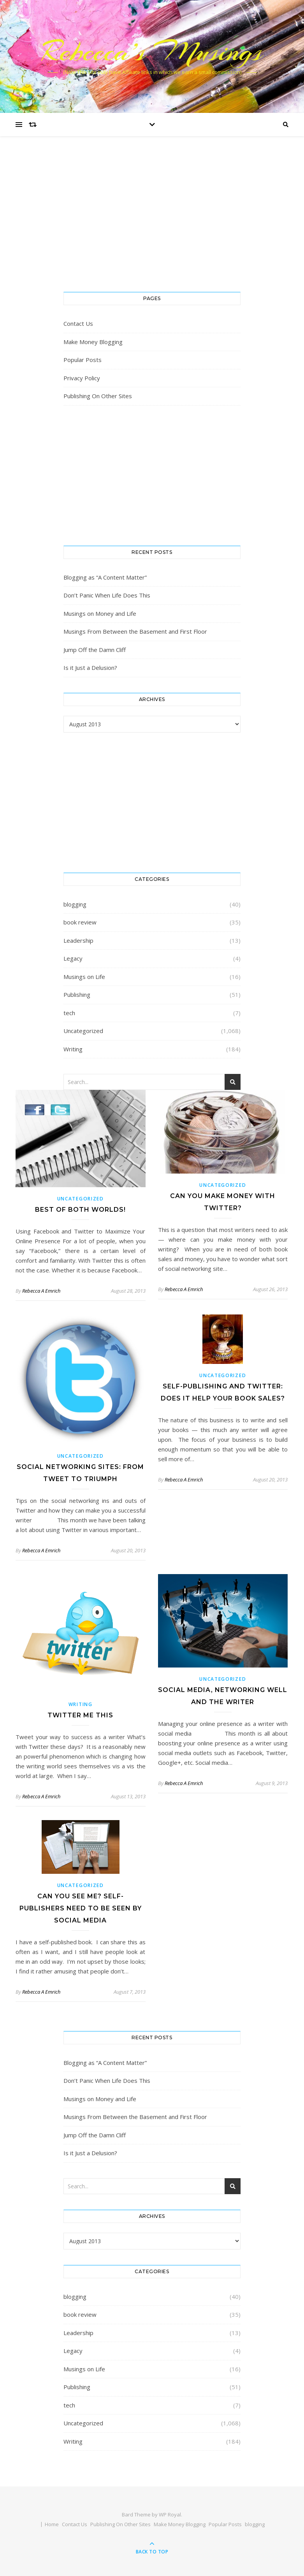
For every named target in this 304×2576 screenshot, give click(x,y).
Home (52, 2524)
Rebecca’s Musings (152, 51)
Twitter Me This (80, 1715)
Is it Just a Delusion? (90, 667)
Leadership (78, 940)
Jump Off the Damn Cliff (94, 650)
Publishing (76, 994)
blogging (74, 904)
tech (69, 1013)
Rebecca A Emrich (41, 1290)
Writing (73, 1049)
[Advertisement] (152, 221)
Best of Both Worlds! (80, 1209)
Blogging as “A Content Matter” (105, 577)
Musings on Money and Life (99, 613)
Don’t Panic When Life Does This (106, 595)
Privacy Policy (81, 378)
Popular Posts (82, 360)
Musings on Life (84, 976)
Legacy (73, 958)
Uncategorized (83, 1031)
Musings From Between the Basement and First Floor (135, 631)
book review (80, 922)
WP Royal (170, 2514)
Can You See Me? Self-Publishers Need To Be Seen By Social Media (80, 1908)
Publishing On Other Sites (97, 396)
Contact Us (78, 323)
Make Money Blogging (93, 342)
